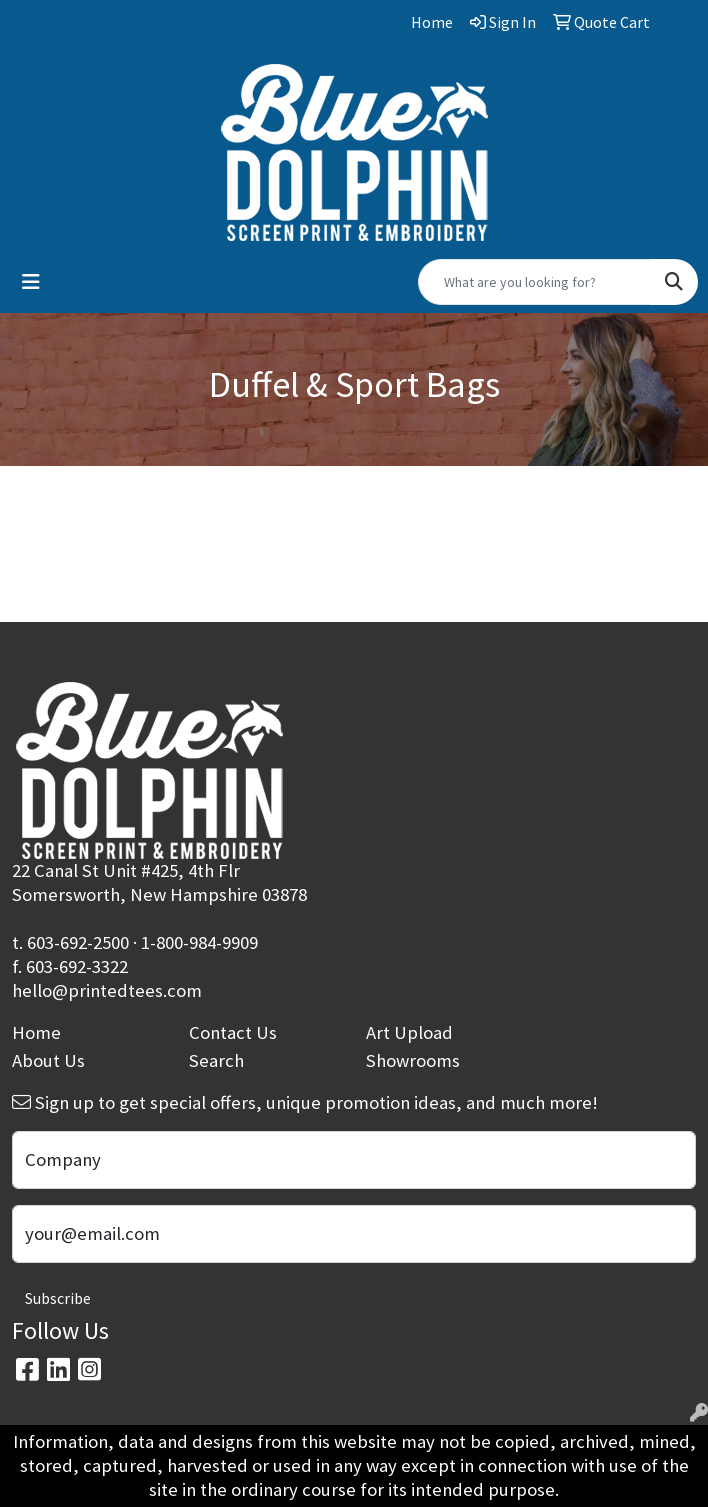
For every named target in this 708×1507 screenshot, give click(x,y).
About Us (48, 1060)
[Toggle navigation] (31, 282)
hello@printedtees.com (107, 990)
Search (216, 1060)
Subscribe (58, 1298)
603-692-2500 (78, 942)
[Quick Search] (534, 282)
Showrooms (413, 1060)
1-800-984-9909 (199, 942)
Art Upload (409, 1032)
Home (36, 1032)
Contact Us (233, 1032)
